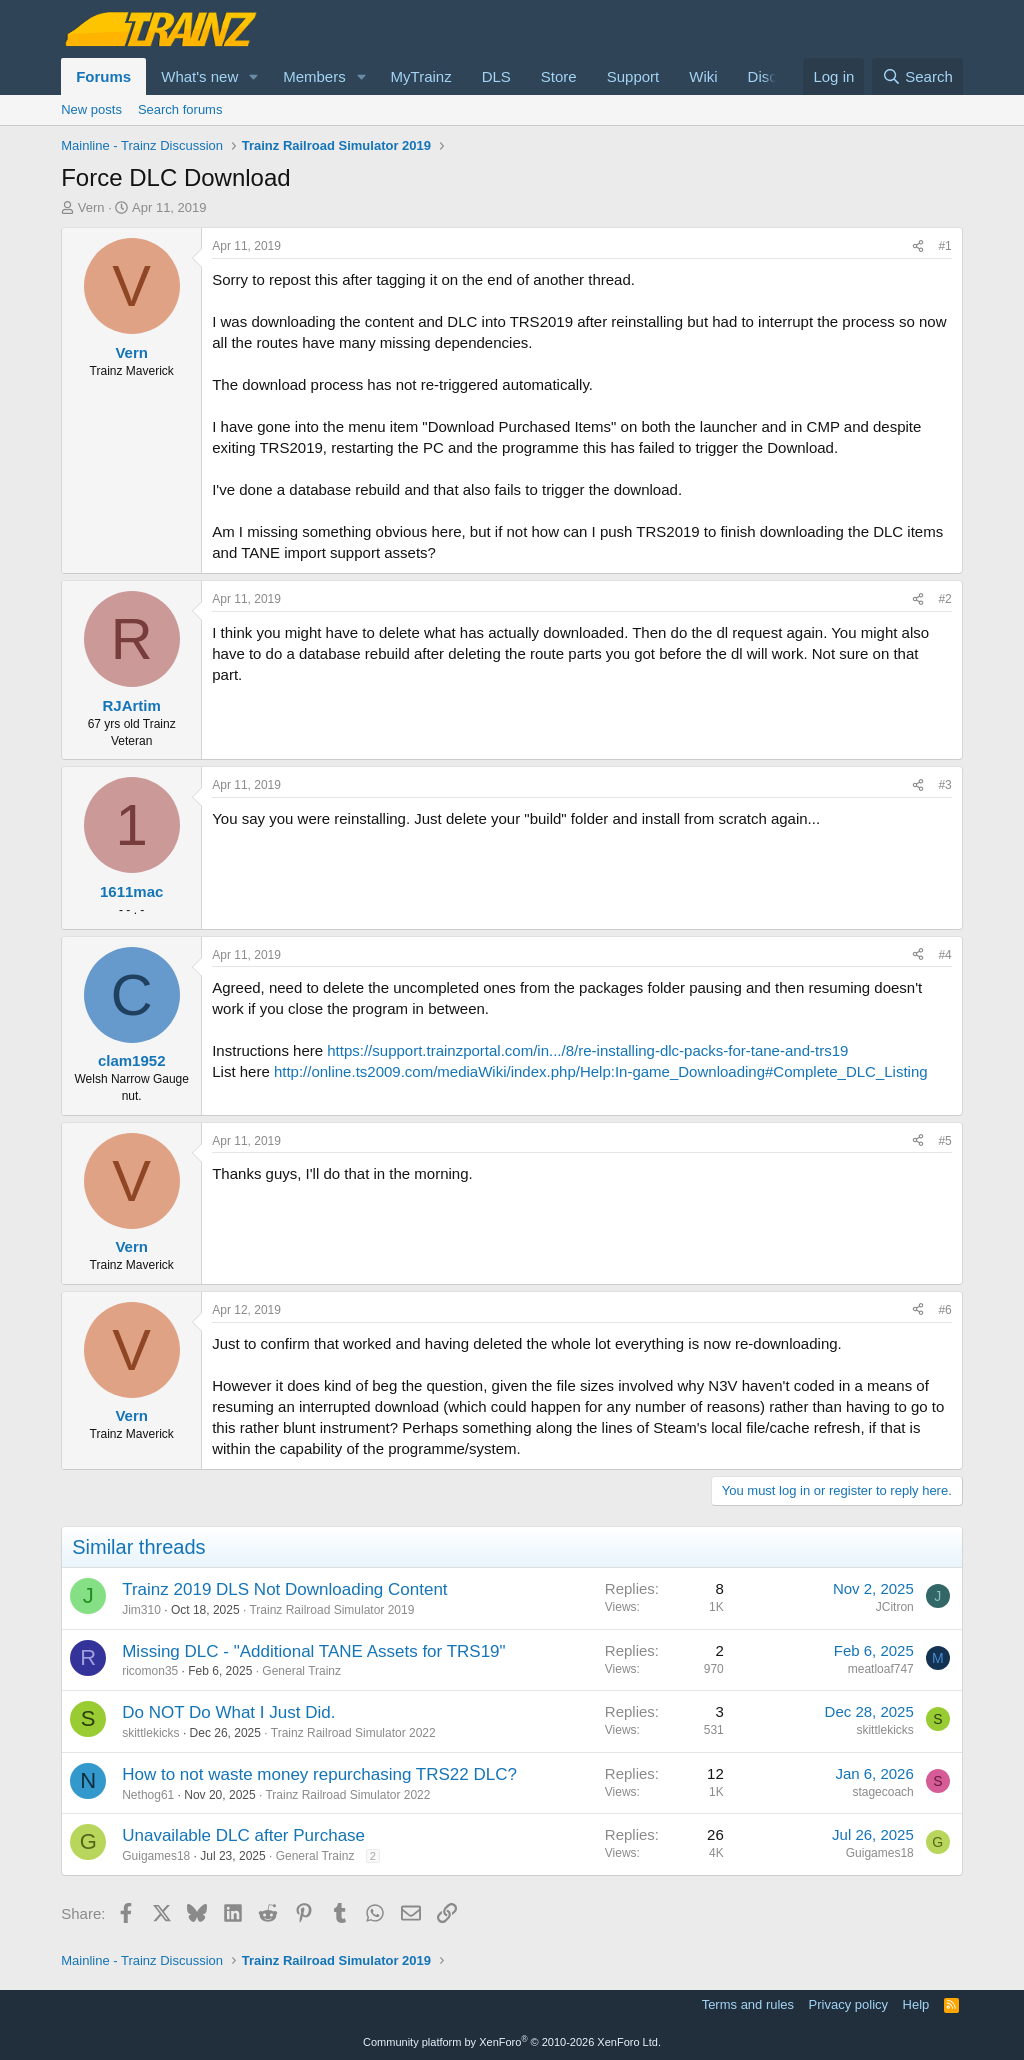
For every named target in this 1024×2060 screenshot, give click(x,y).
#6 (944, 1310)
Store (559, 76)
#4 (944, 955)
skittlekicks (150, 1733)
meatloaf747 (881, 1669)
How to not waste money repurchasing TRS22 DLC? (319, 1774)
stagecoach (882, 1792)
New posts (91, 109)
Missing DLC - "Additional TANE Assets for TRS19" (313, 1651)
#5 (944, 1141)
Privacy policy (848, 2004)
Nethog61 (148, 1795)
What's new (199, 76)
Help (916, 2004)
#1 (944, 246)
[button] (254, 76)
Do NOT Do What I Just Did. (228, 1712)
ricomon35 (150, 1671)
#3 (944, 785)
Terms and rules (748, 2004)
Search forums (180, 109)
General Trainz (301, 1671)
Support (633, 76)
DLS (496, 76)
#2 (944, 599)
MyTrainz (421, 76)
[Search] (917, 76)
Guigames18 (156, 1856)
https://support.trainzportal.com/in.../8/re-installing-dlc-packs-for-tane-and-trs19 (587, 1050)
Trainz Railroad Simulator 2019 (331, 1610)
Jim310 (141, 1610)
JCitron (895, 1607)
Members (314, 76)
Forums (103, 76)
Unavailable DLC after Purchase (243, 1835)
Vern (91, 207)
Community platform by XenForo (512, 2042)
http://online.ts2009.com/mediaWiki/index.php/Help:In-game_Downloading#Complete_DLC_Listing (601, 1071)
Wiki (703, 76)
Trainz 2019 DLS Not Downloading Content (284, 1589)
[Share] (918, 246)
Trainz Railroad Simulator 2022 (353, 1733)
